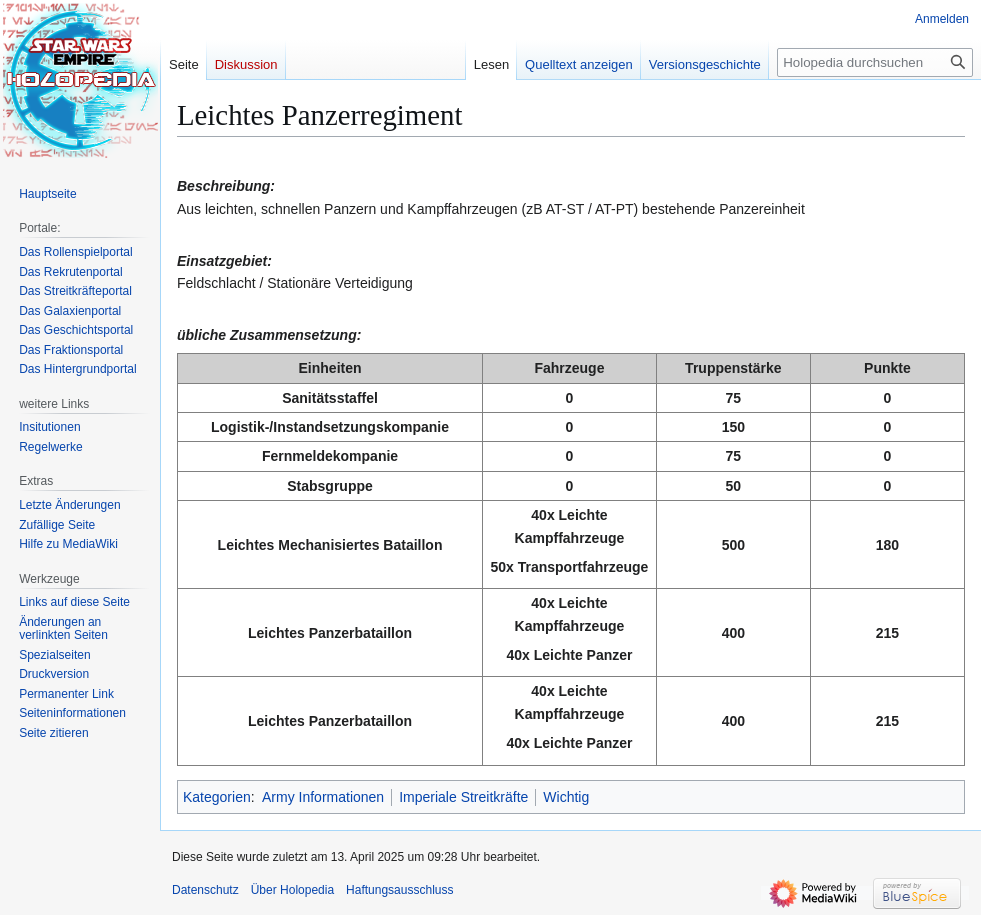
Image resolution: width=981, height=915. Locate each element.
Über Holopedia (292, 890)
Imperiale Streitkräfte (463, 797)
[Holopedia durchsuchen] (875, 62)
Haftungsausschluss (399, 890)
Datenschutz (205, 890)
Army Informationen (323, 797)
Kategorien (217, 797)
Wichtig (566, 797)
